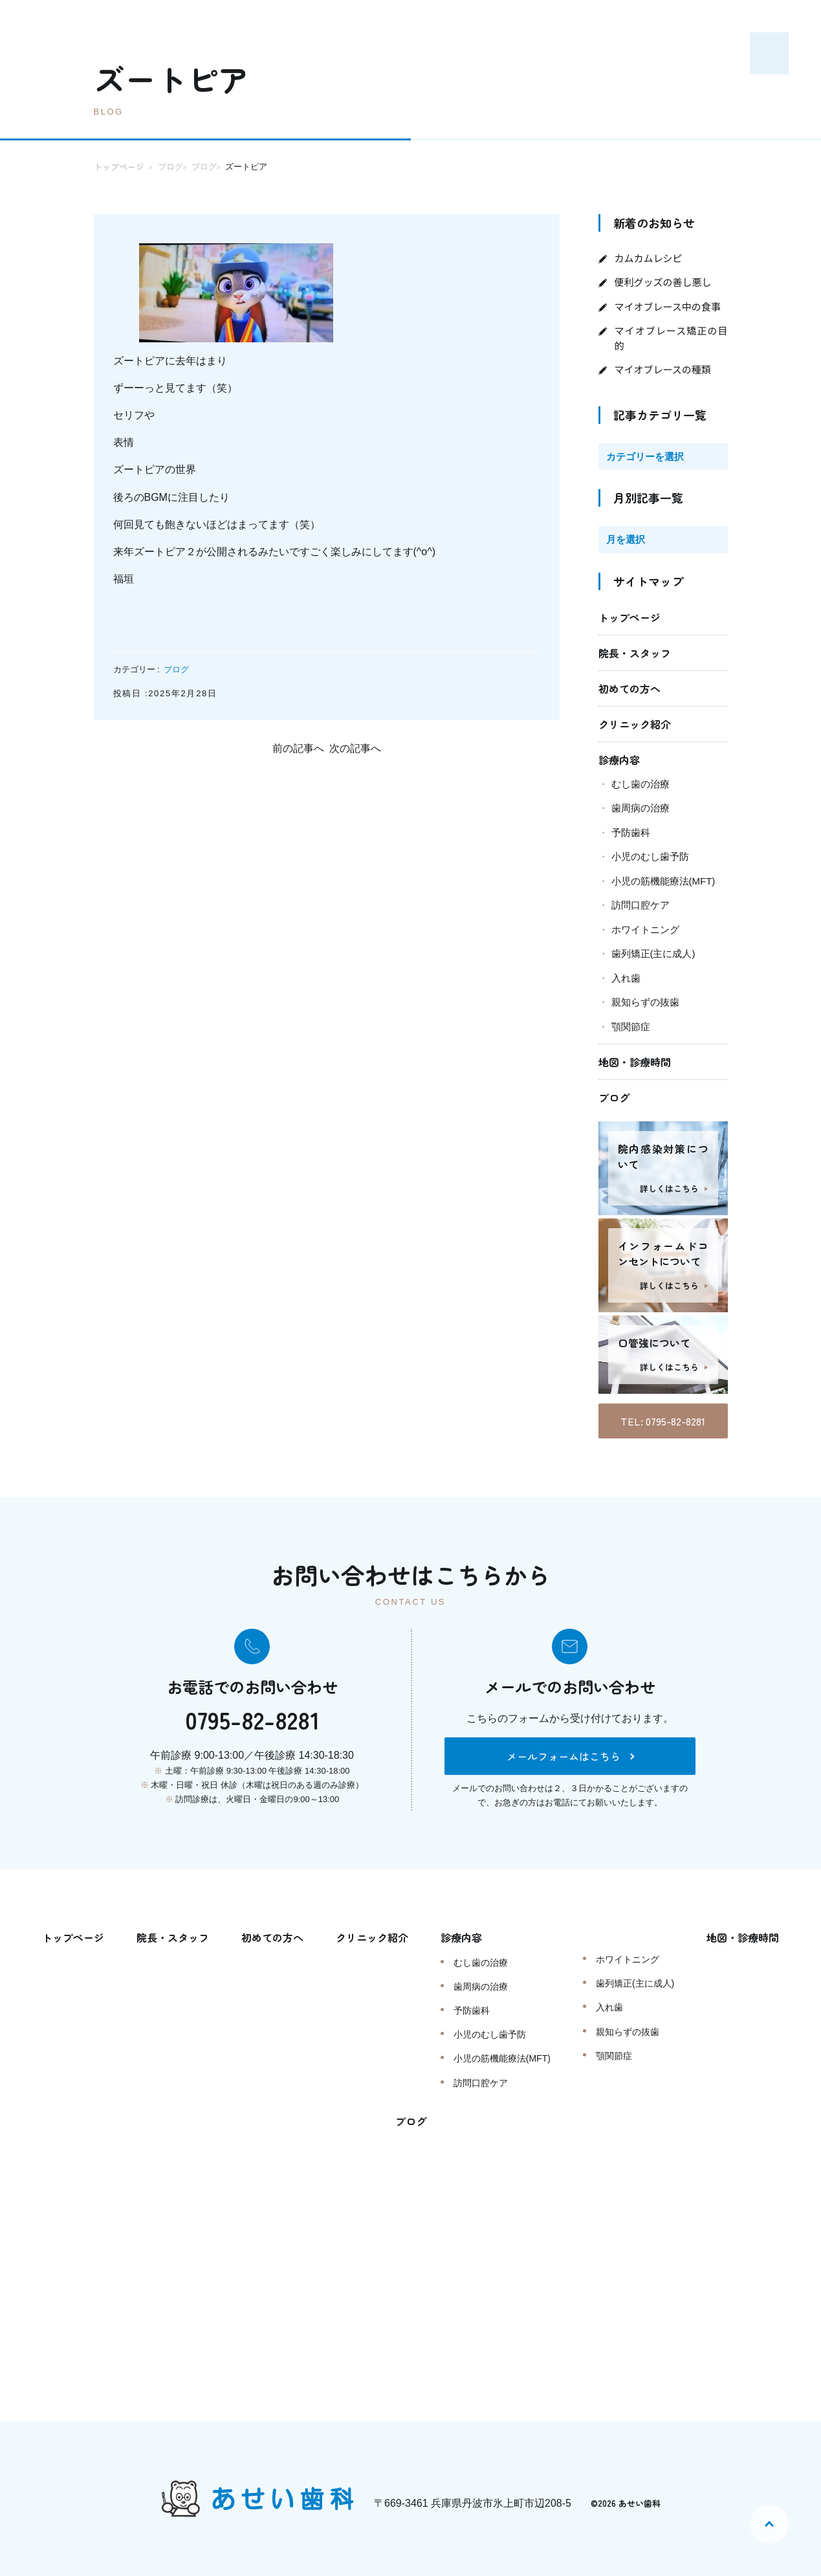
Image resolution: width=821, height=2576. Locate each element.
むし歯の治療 (640, 783)
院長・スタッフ (634, 653)
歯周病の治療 (640, 807)
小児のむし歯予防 (650, 856)
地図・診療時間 (634, 1062)
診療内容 (619, 759)
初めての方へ (629, 688)
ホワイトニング (645, 929)
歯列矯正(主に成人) (653, 953)
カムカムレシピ (649, 258)
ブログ (176, 669)
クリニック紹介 (634, 724)
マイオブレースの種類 (663, 369)
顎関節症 (630, 1026)
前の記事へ (298, 748)
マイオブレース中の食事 (668, 306)
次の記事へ (355, 748)
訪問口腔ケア (640, 904)
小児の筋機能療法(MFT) (663, 880)
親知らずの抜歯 (645, 1001)
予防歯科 (630, 832)
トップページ (629, 617)
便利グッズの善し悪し (663, 282)
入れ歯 (625, 978)
